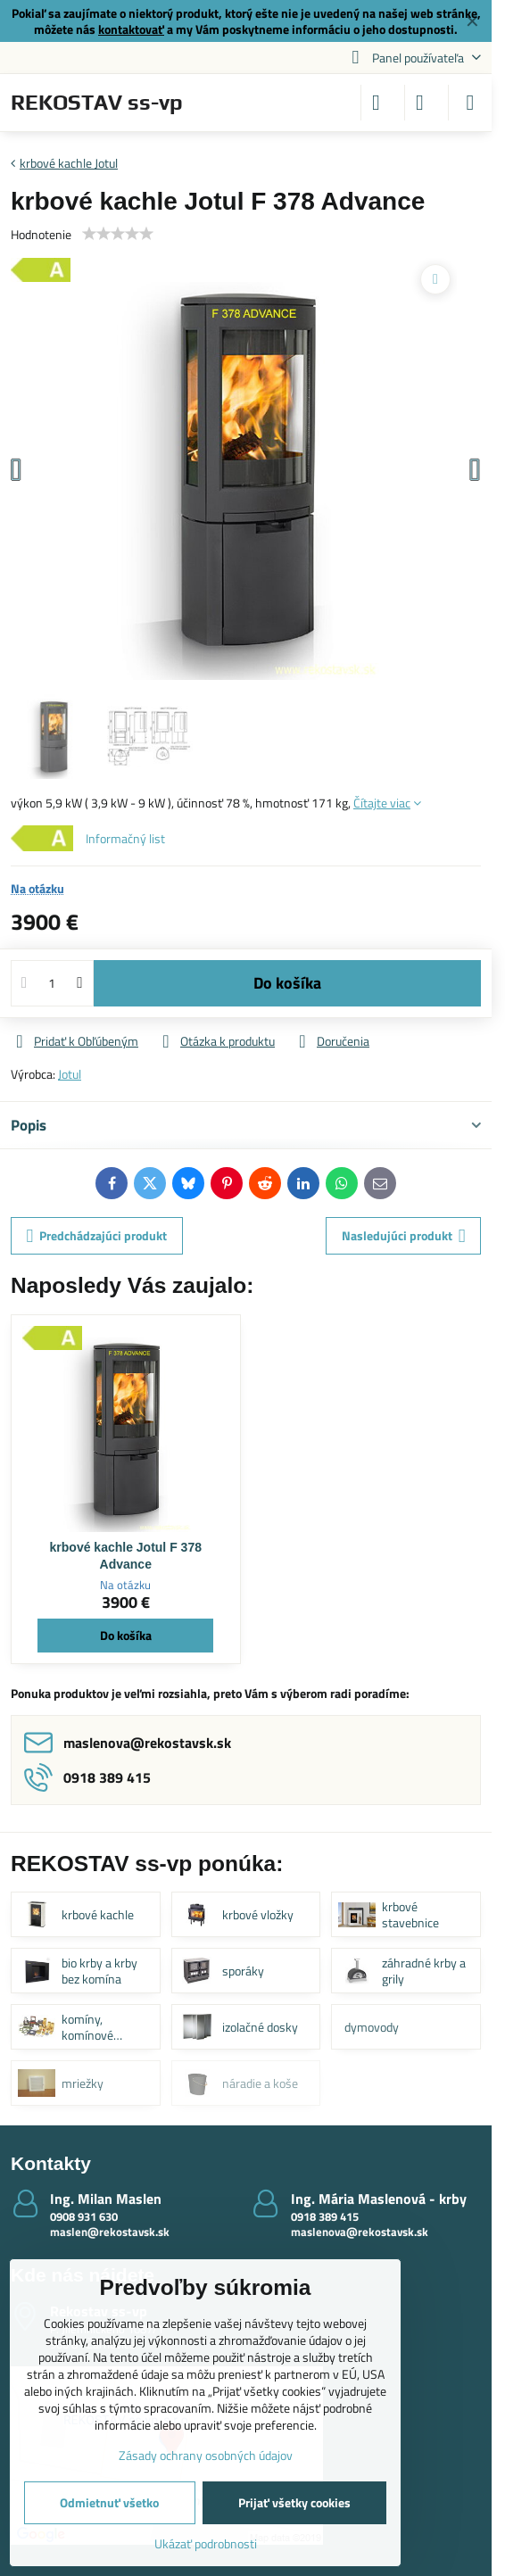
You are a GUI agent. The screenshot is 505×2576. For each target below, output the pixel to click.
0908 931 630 (84, 2216)
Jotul (69, 1073)
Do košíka (287, 983)
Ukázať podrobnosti (205, 2543)
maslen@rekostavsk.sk (110, 2232)
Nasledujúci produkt (404, 1235)
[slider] (117, 234)
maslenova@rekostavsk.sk (359, 2232)
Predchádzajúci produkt (97, 1235)
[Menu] (470, 102)
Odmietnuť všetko (109, 2502)
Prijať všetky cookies (294, 2502)
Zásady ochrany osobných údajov (206, 2455)
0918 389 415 (325, 2216)
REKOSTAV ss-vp (97, 102)
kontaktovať (131, 29)
